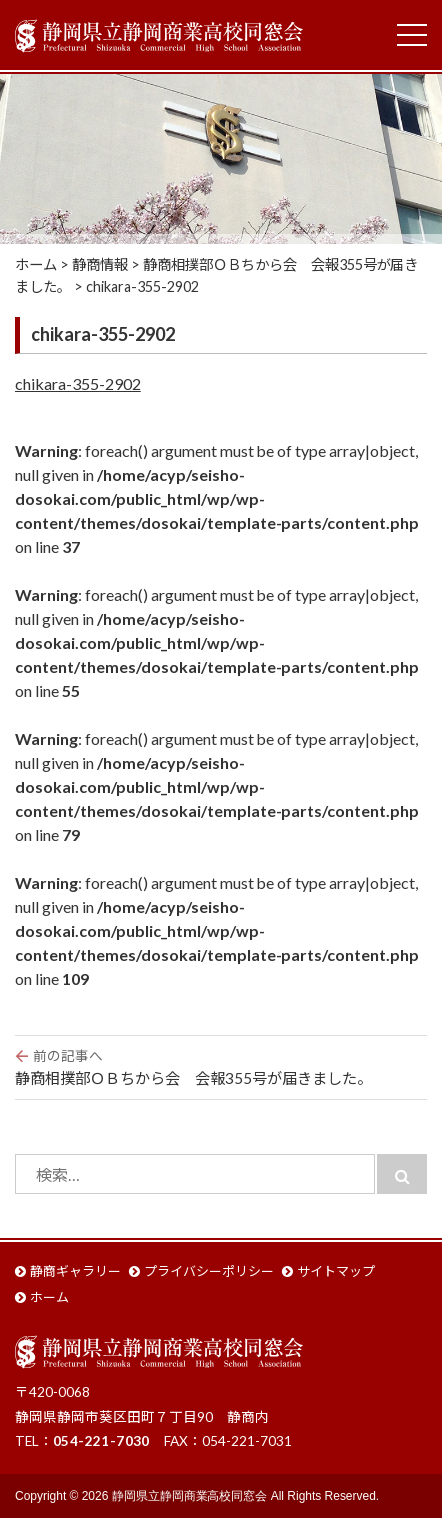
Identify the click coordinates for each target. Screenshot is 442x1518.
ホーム (49, 1297)
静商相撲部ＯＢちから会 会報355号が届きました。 (221, 1066)
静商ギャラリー (75, 1271)
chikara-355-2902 (78, 383)
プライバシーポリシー (209, 1271)
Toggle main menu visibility (412, 30)
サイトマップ (336, 1271)
